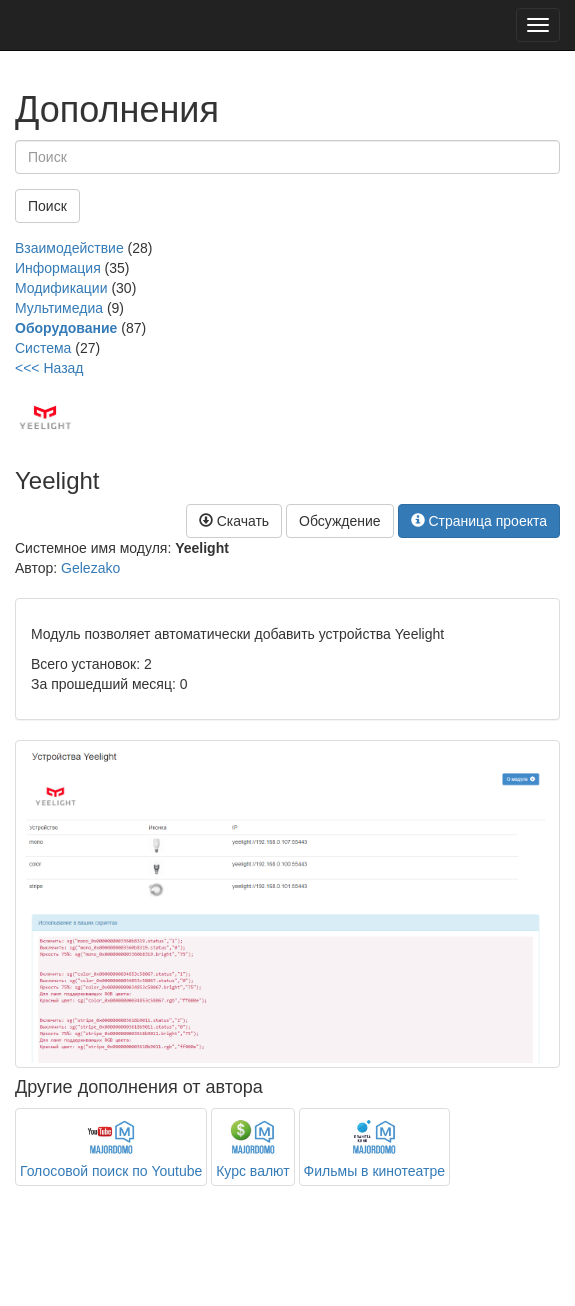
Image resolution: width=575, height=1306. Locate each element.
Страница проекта (479, 521)
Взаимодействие (69, 248)
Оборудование (66, 328)
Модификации (61, 288)
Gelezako (90, 568)
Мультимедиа (59, 308)
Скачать (234, 521)
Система (43, 348)
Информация (58, 268)
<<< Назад (49, 368)
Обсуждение (340, 521)
